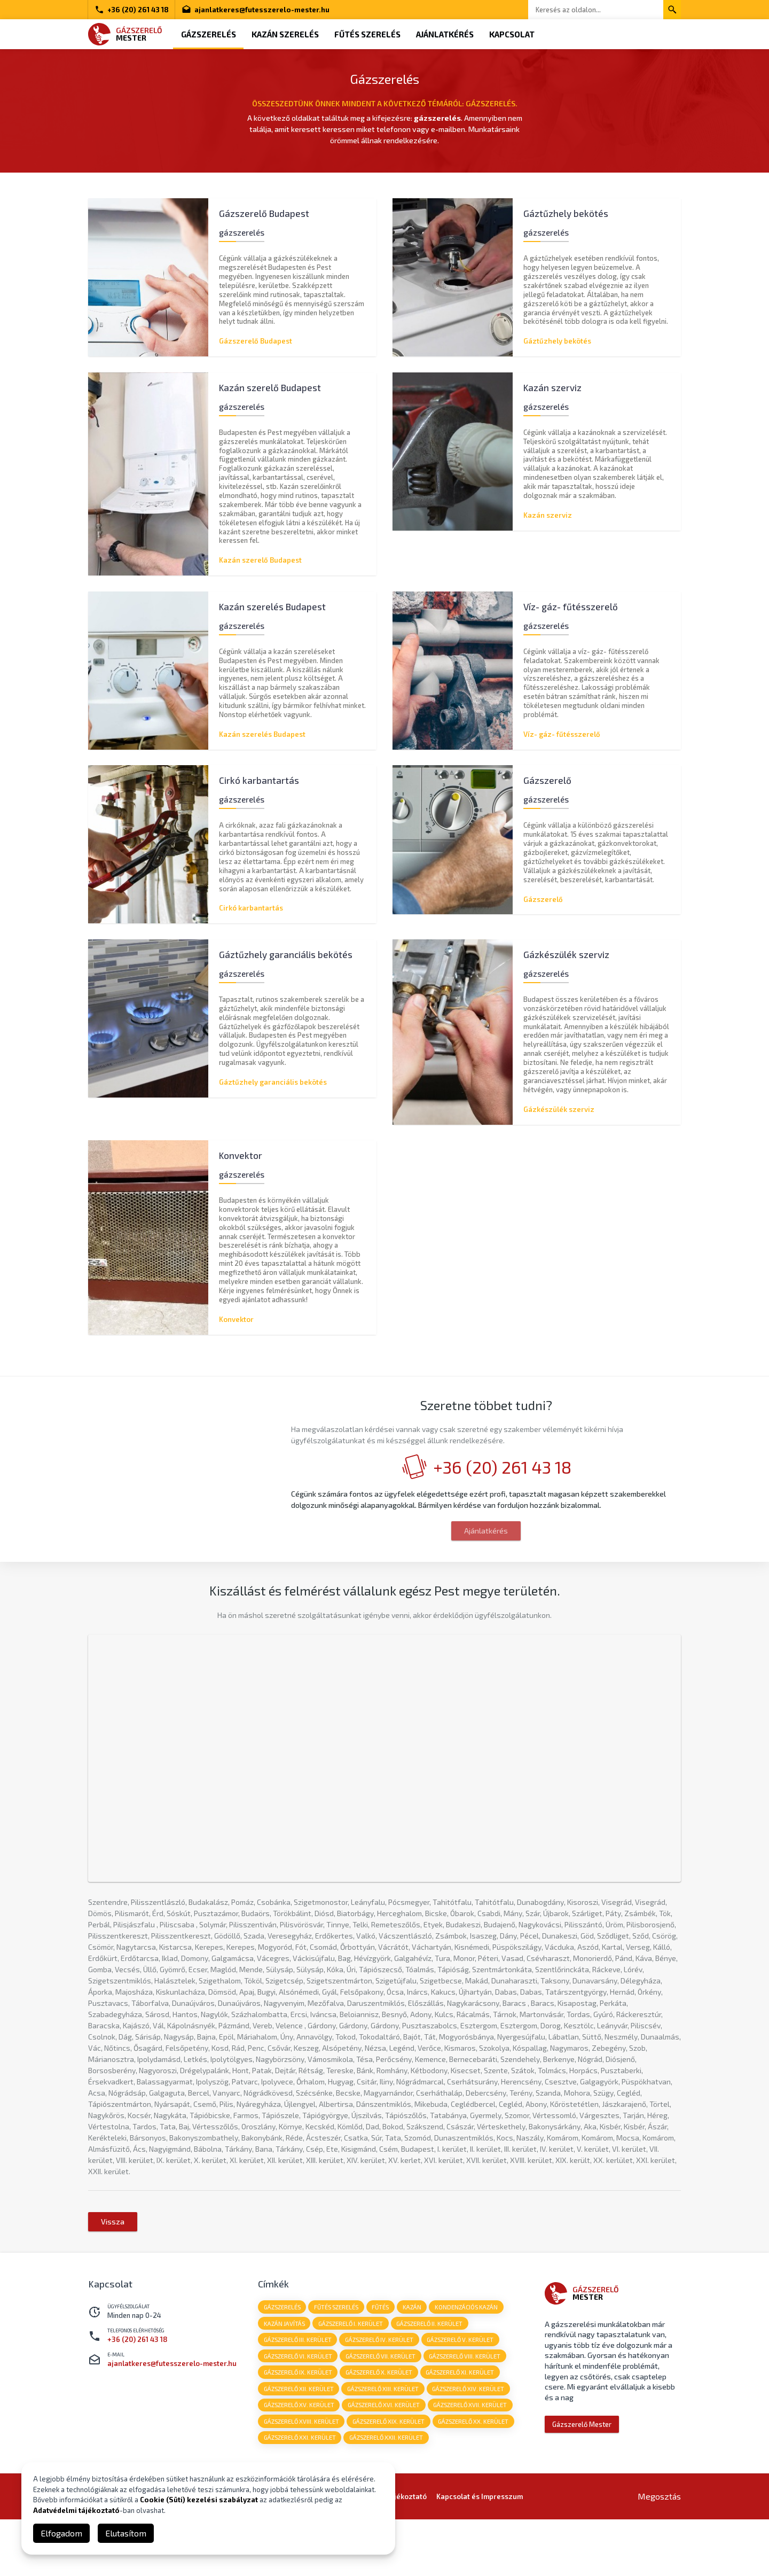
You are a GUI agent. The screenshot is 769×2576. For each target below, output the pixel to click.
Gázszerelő (543, 900)
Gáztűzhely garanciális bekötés (273, 1082)
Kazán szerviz (547, 515)
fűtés (381, 2361)
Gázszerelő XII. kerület (299, 2444)
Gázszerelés (208, 34)
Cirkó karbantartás (251, 908)
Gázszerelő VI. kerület (298, 2411)
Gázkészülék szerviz (558, 1110)
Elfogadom (61, 2533)
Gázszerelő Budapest (255, 341)
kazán (413, 2361)
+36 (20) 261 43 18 (132, 9)
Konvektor (236, 1320)
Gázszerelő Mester (581, 2478)
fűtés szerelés (337, 2361)
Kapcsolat (514, 34)
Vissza (112, 2276)
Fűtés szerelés (368, 34)
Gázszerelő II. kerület (430, 2378)
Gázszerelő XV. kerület (299, 2460)
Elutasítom (125, 2533)
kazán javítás (284, 2378)
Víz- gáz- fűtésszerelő (561, 734)
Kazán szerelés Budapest (262, 734)
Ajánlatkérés (446, 34)
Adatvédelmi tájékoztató (76, 2510)
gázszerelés (282, 2361)
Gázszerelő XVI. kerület (384, 2460)
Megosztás (659, 2553)
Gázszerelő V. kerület (461, 2394)
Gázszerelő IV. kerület (380, 2394)
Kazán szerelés (285, 34)
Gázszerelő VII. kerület (381, 2411)
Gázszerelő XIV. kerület (469, 2444)
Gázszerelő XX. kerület (474, 2477)
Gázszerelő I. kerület (351, 2378)
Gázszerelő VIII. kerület (465, 2411)
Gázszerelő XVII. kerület (471, 2460)
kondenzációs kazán (467, 2361)
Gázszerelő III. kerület (298, 2394)
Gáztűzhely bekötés (557, 341)
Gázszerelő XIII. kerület (383, 2444)
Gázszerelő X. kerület (379, 2427)
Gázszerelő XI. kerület (461, 2427)
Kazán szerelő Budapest (260, 560)
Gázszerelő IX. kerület (298, 2427)
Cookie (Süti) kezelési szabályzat (199, 2499)
